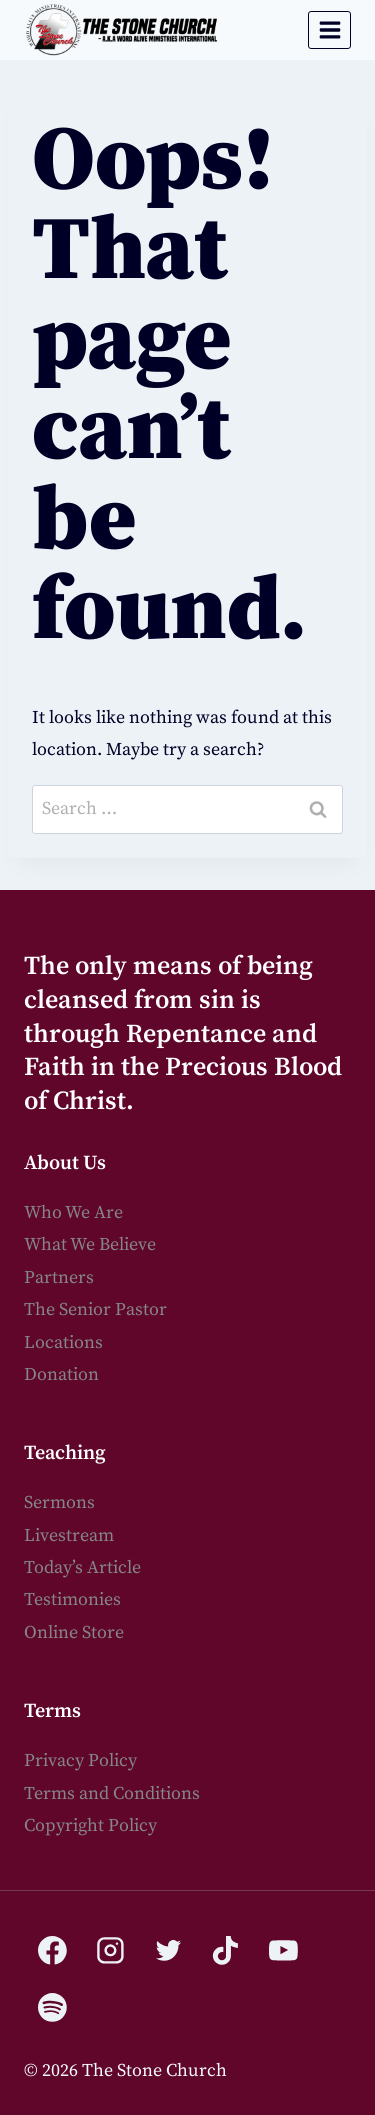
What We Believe (90, 1244)
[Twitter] (168, 1950)
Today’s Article (82, 1567)
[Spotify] (53, 2008)
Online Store (74, 1632)
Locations (63, 1342)
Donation (61, 1374)
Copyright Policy (90, 1825)
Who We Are (73, 1212)
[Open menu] (329, 29)
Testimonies (72, 1599)
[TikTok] (226, 1950)
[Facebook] (53, 1950)
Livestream (69, 1535)
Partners (59, 1277)
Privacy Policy (80, 1760)
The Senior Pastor (95, 1309)
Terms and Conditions (112, 1793)
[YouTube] (283, 1950)
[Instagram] (111, 1950)
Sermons (59, 1502)
